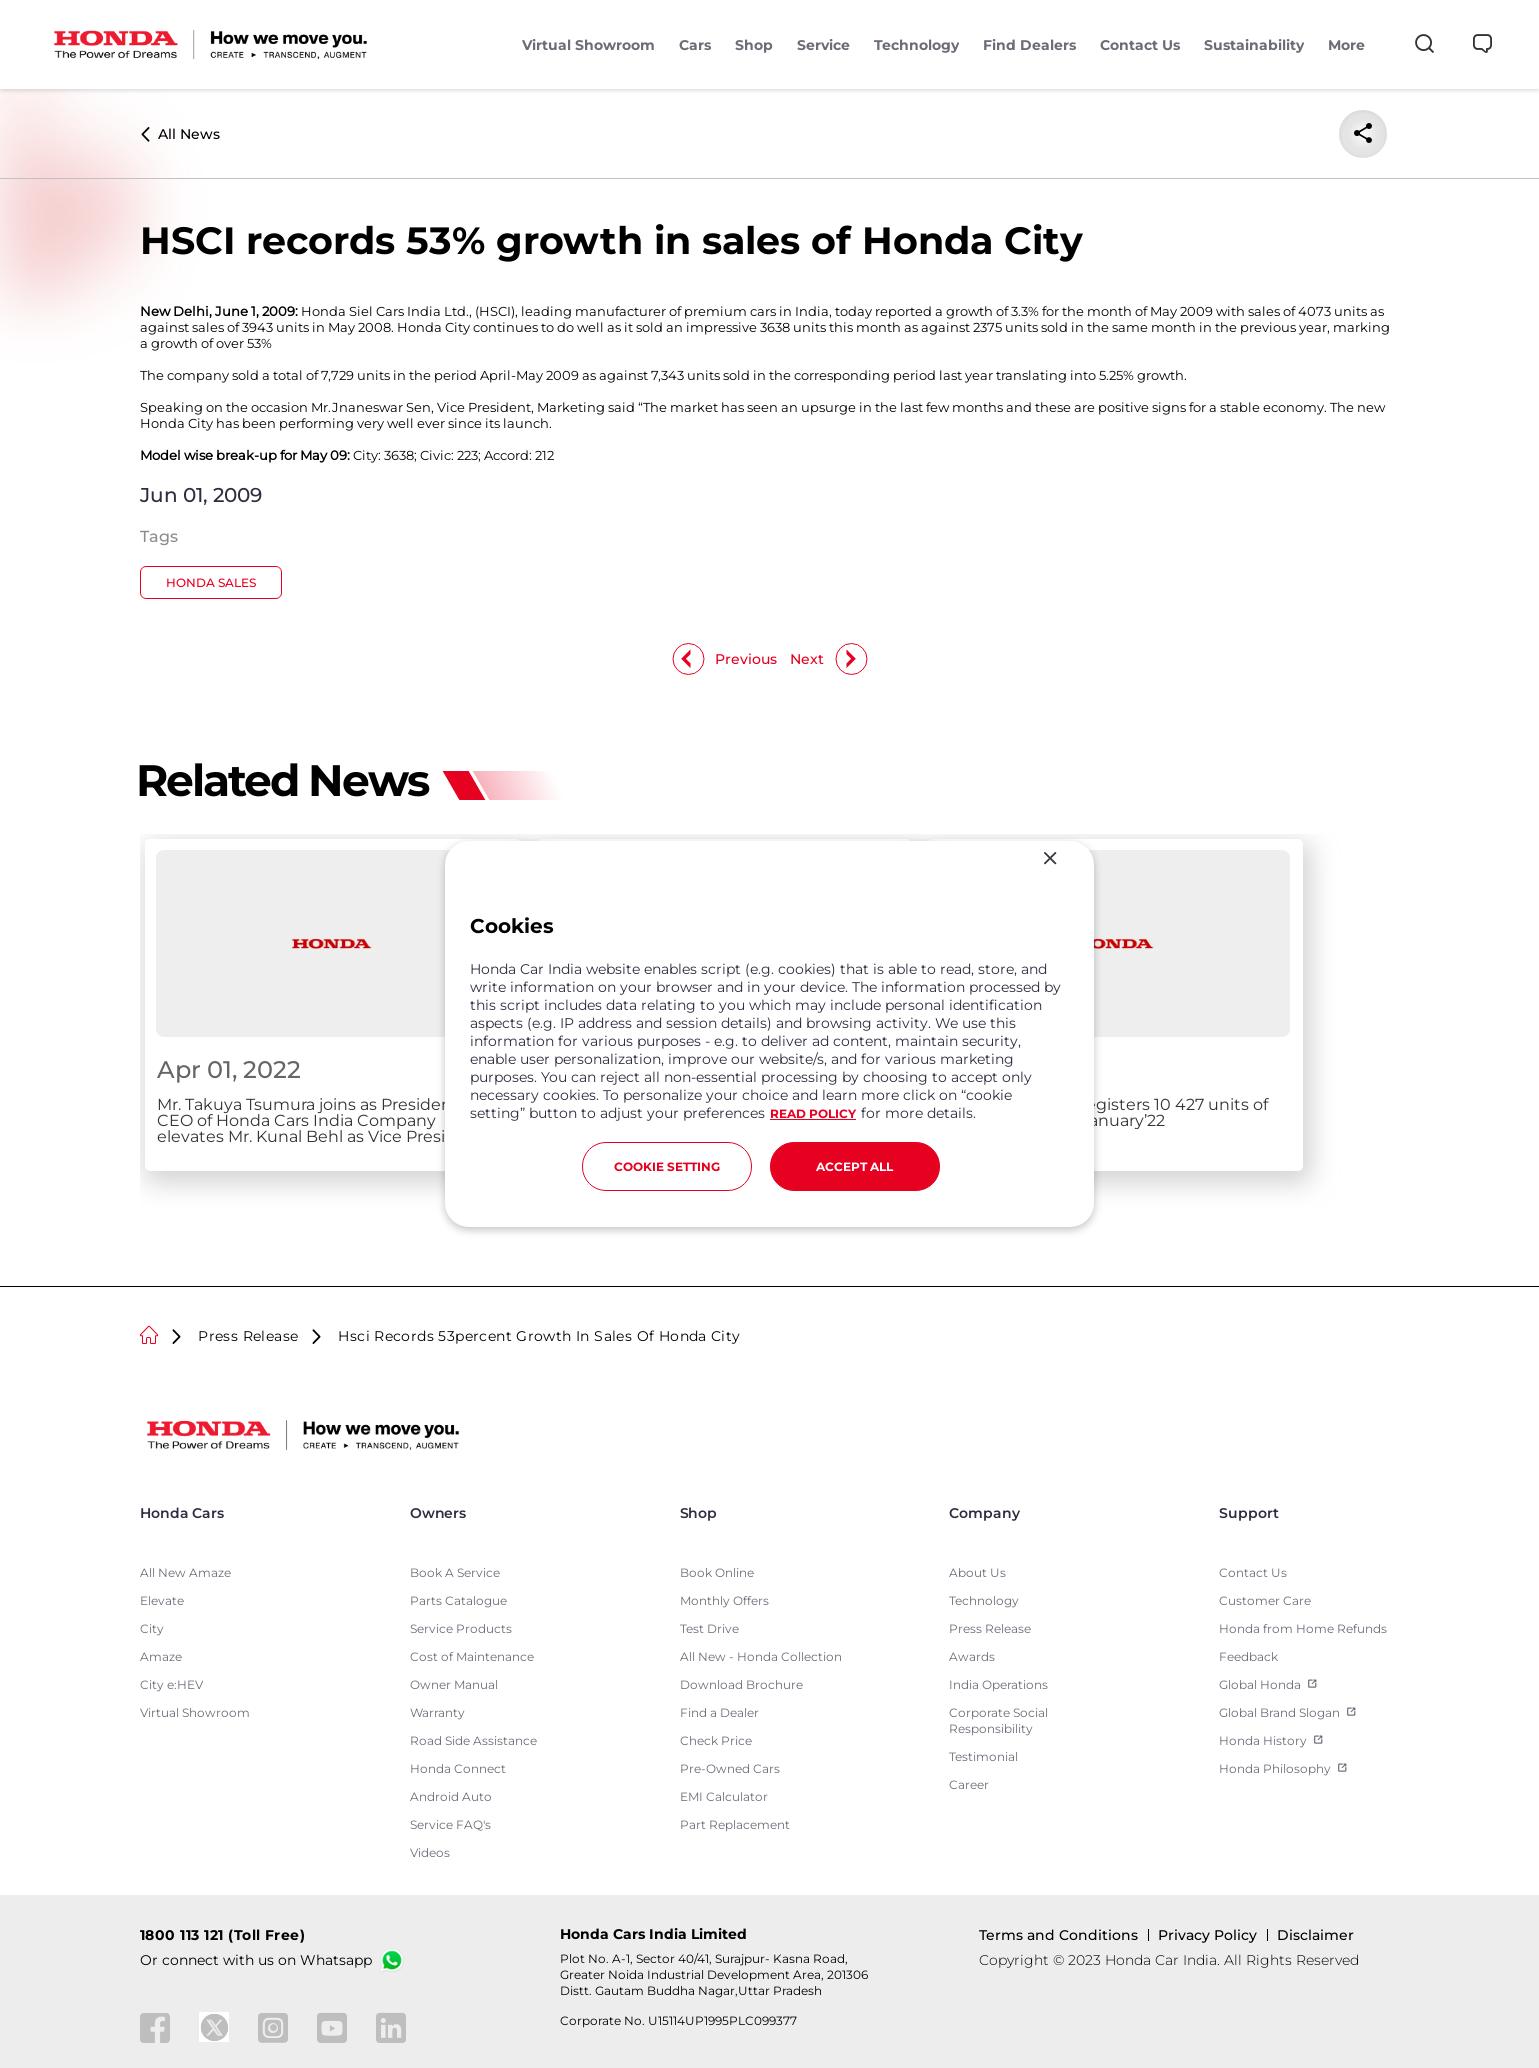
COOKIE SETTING (667, 1166)
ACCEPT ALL (854, 1166)
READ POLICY (813, 1113)
